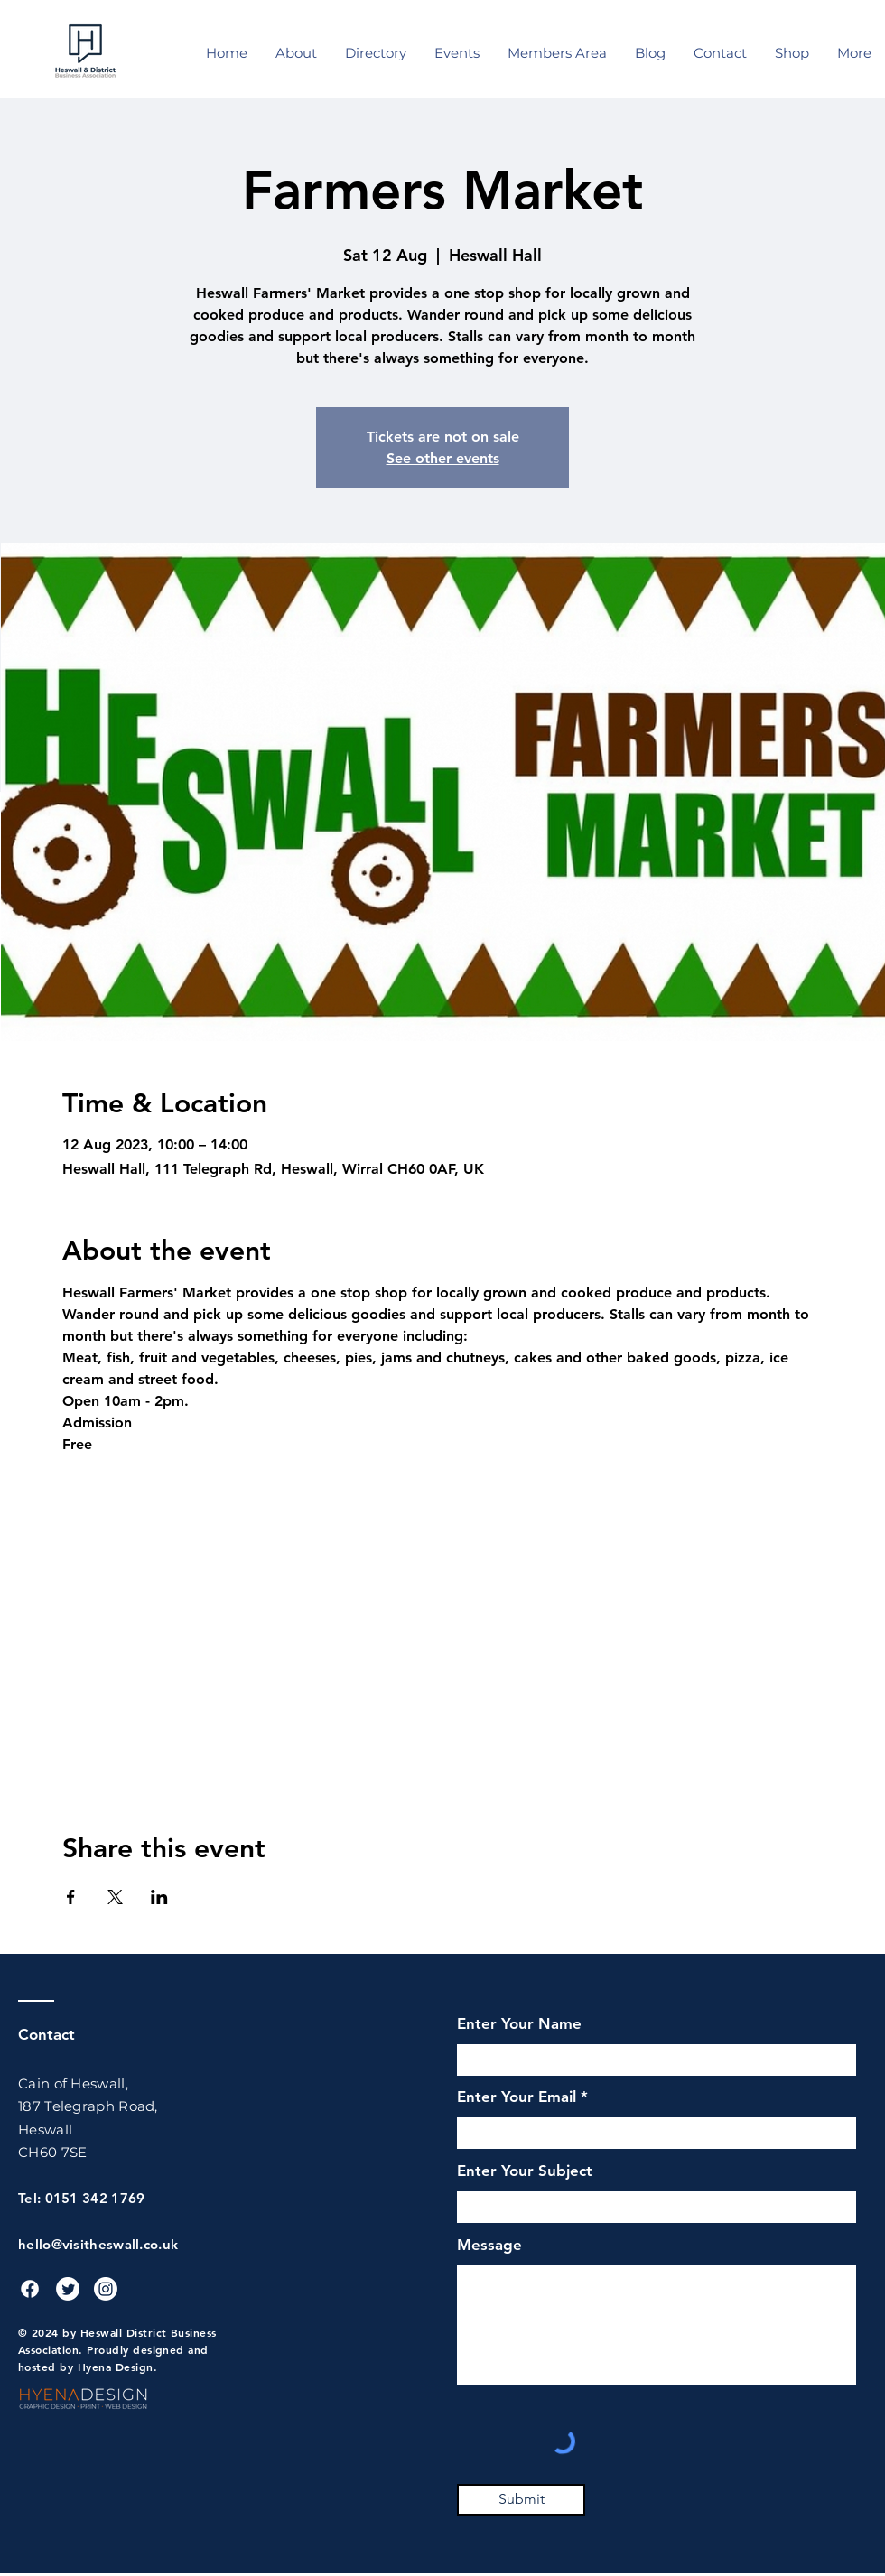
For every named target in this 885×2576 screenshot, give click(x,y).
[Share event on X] (115, 1897)
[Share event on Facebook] (70, 1897)
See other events (443, 458)
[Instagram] (105, 2289)
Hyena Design (116, 2366)
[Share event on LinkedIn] (159, 1897)
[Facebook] (30, 2289)
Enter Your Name (519, 2024)
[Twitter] (67, 2289)
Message (489, 2245)
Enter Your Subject (524, 2171)
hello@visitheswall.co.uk (98, 2244)
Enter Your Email (516, 2097)
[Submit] (521, 2500)
